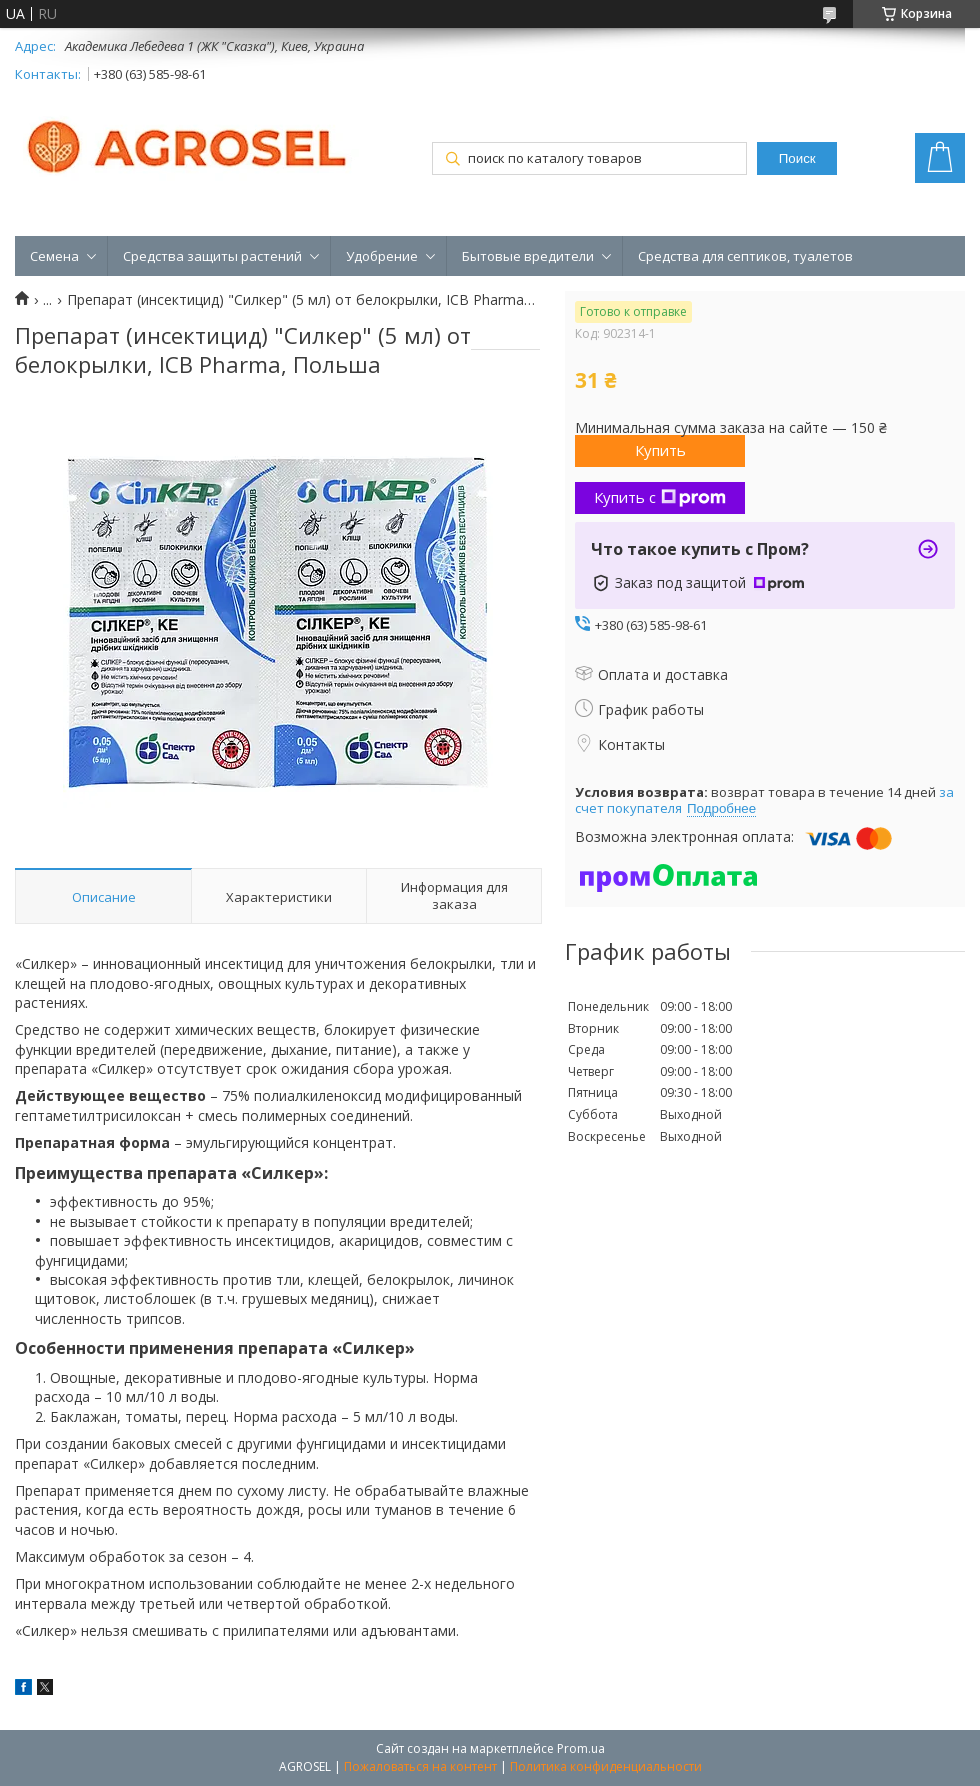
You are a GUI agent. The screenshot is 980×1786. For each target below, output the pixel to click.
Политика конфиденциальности (606, 1766)
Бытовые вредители (528, 256)
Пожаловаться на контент (420, 1766)
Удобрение (382, 256)
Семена (54, 256)
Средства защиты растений (212, 256)
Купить (660, 450)
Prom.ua (581, 1748)
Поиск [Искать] (797, 158)
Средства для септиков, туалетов (745, 256)
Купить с (660, 497)
